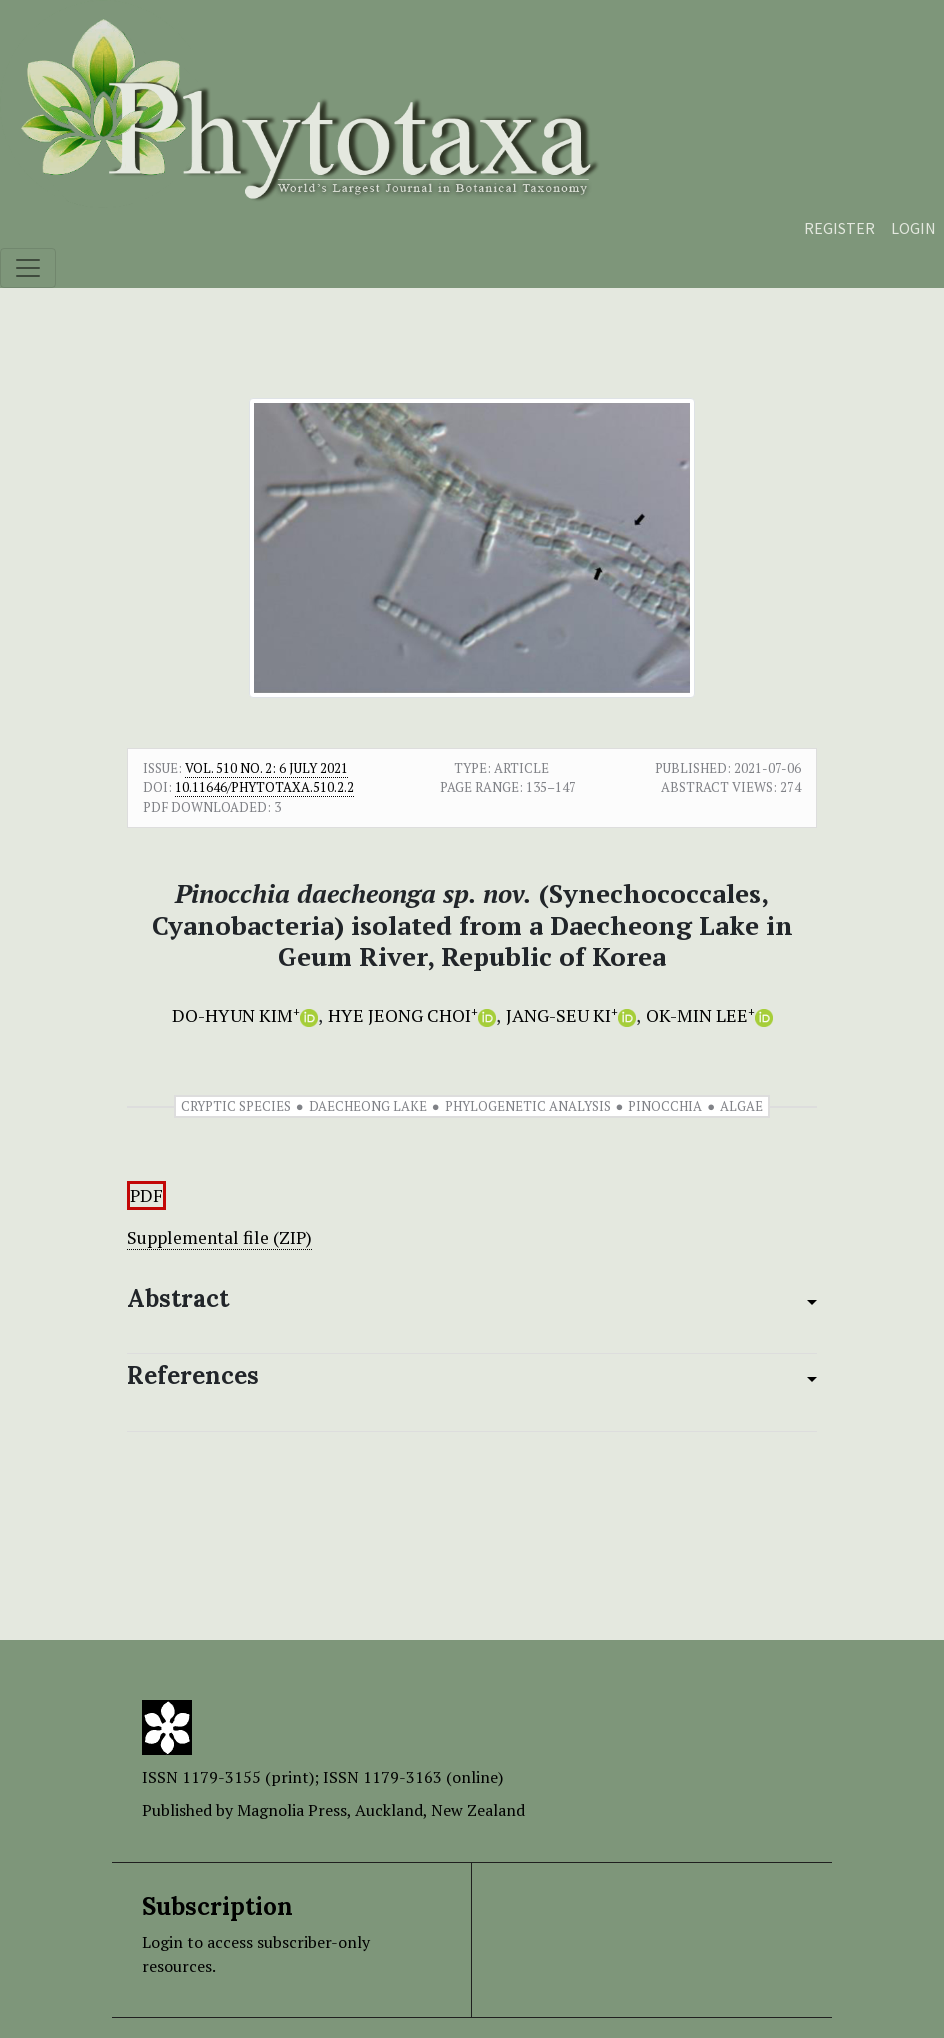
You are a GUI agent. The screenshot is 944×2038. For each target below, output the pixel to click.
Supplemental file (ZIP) (219, 1237)
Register (839, 228)
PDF (146, 1195)
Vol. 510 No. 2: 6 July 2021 (266, 768)
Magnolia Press (292, 1810)
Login (913, 228)
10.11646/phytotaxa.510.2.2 (264, 787)
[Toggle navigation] (28, 268)
